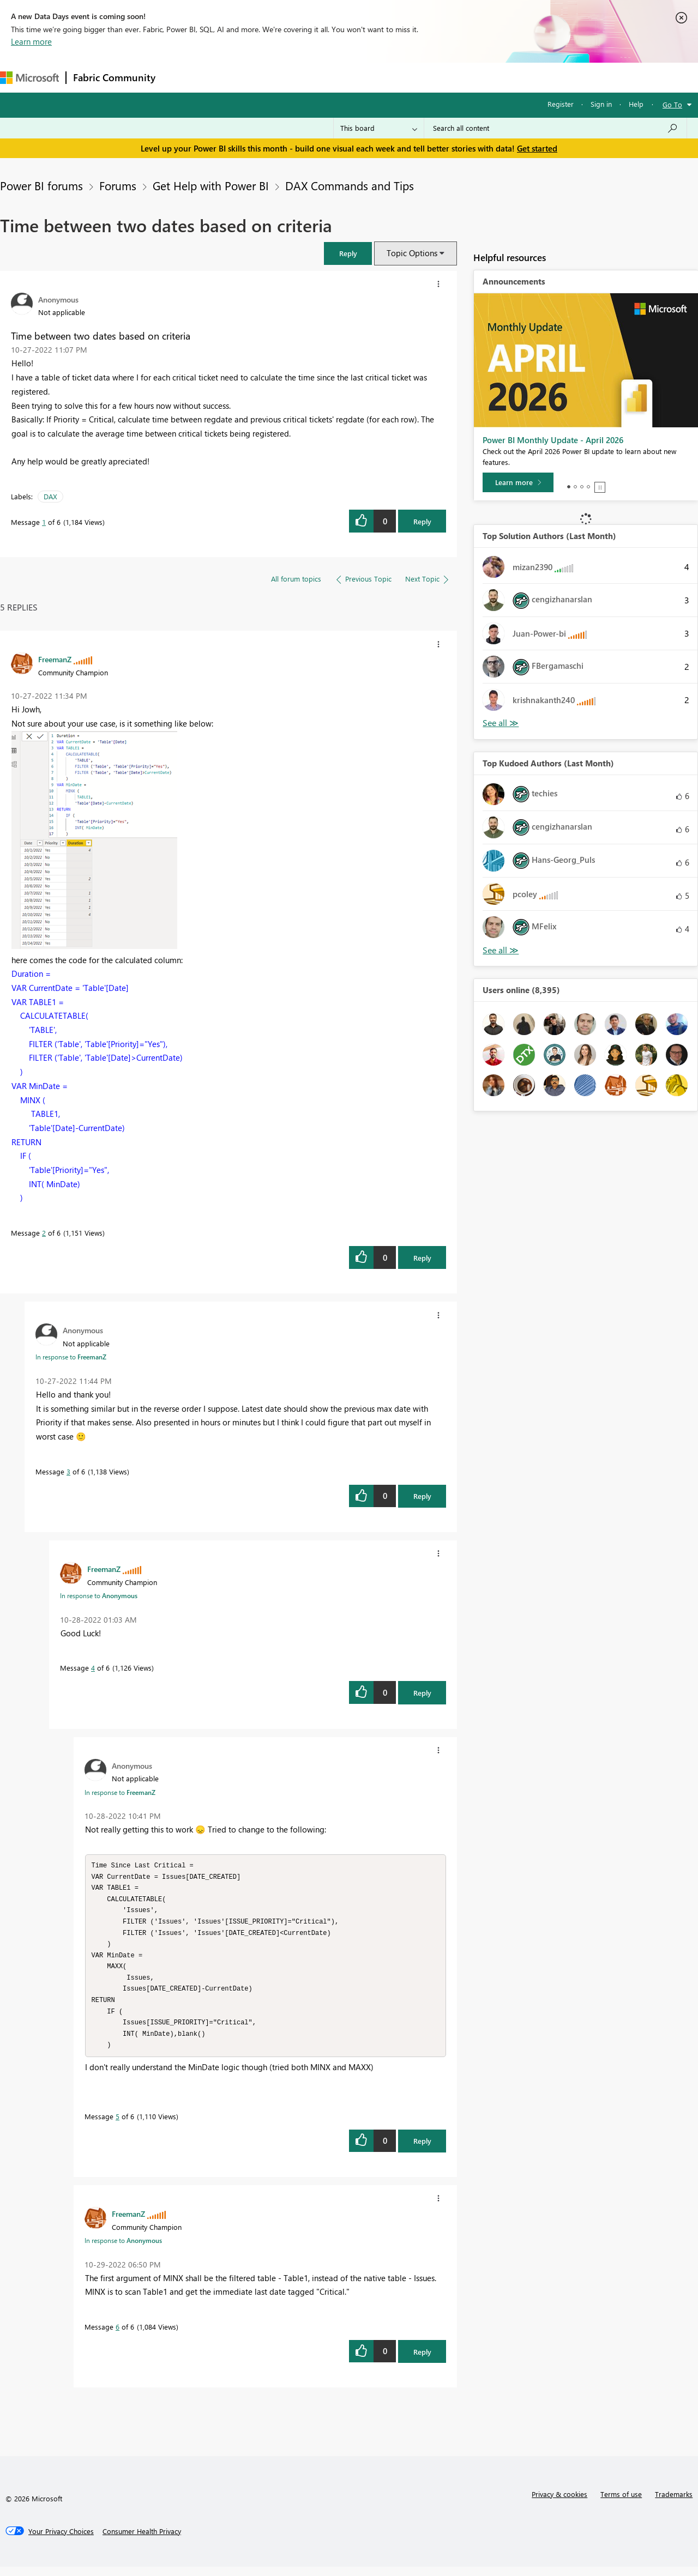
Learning (412, 77)
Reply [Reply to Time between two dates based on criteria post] (422, 521)
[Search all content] (555, 128)
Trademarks (674, 2503)
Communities (321, 77)
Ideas (272, 77)
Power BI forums (41, 185)
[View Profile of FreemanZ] (54, 659)
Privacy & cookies (559, 2503)
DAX (50, 496)
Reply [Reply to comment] (422, 1257)
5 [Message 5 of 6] (117, 2125)
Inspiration (228, 77)
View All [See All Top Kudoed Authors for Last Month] (501, 950)
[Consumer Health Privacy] (142, 2540)
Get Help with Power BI (211, 185)
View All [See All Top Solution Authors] (501, 723)
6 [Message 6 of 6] (117, 2336)
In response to (70, 1356)
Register (560, 103)
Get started (537, 148)
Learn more (31, 41)
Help (636, 103)
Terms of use (621, 2503)
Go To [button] (672, 104)
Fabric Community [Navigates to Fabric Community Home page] (114, 77)
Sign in (601, 103)
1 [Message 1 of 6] (44, 522)
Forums (180, 77)
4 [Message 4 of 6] (93, 1667)
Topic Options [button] (412, 252)
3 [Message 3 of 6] (68, 1471)
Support (458, 77)
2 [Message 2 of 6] (44, 1232)
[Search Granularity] (379, 128)
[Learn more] (518, 482)
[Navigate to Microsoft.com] (29, 77)
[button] (348, 253)
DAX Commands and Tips (349, 185)
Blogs (370, 77)
